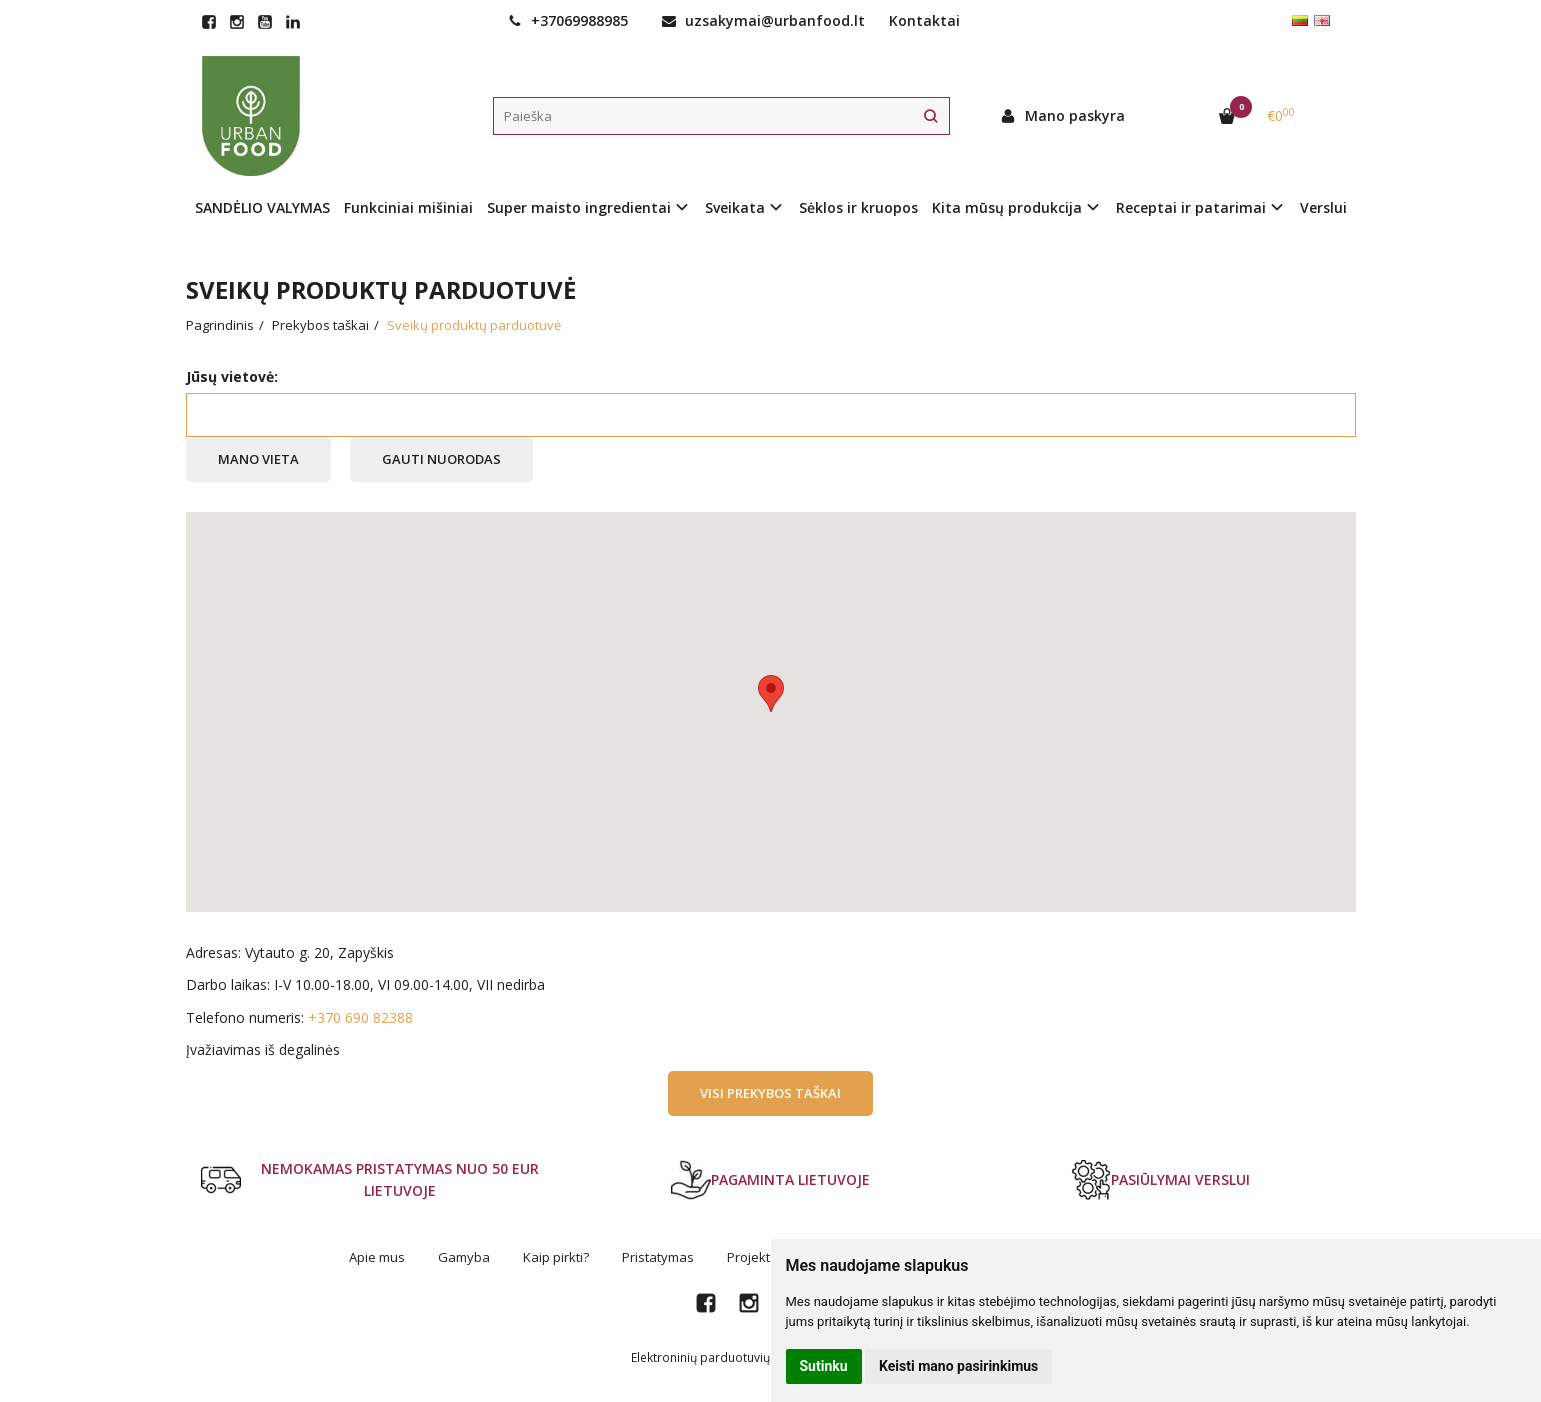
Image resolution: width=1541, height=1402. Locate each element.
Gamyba (464, 1257)
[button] (771, 693)
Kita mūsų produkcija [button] (1007, 207)
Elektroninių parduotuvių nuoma (722, 1357)
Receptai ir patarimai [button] (1191, 207)
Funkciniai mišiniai (408, 207)
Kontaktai (924, 20)
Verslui (1323, 207)
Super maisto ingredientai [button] (579, 207)
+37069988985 (568, 20)
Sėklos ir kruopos (858, 207)
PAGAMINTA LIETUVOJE (770, 1180)
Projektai (754, 1257)
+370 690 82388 (360, 1017)
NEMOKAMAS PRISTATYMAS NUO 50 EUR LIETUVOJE (370, 1179)
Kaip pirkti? (556, 1257)
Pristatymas (658, 1257)
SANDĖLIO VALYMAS (262, 207)
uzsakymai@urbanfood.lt (763, 20)
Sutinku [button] (824, 1366)
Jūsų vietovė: (232, 376)
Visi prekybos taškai (770, 1093)
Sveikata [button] (735, 207)
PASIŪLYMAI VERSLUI (1160, 1180)
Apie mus (377, 1257)
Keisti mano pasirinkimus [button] (958, 1366)
